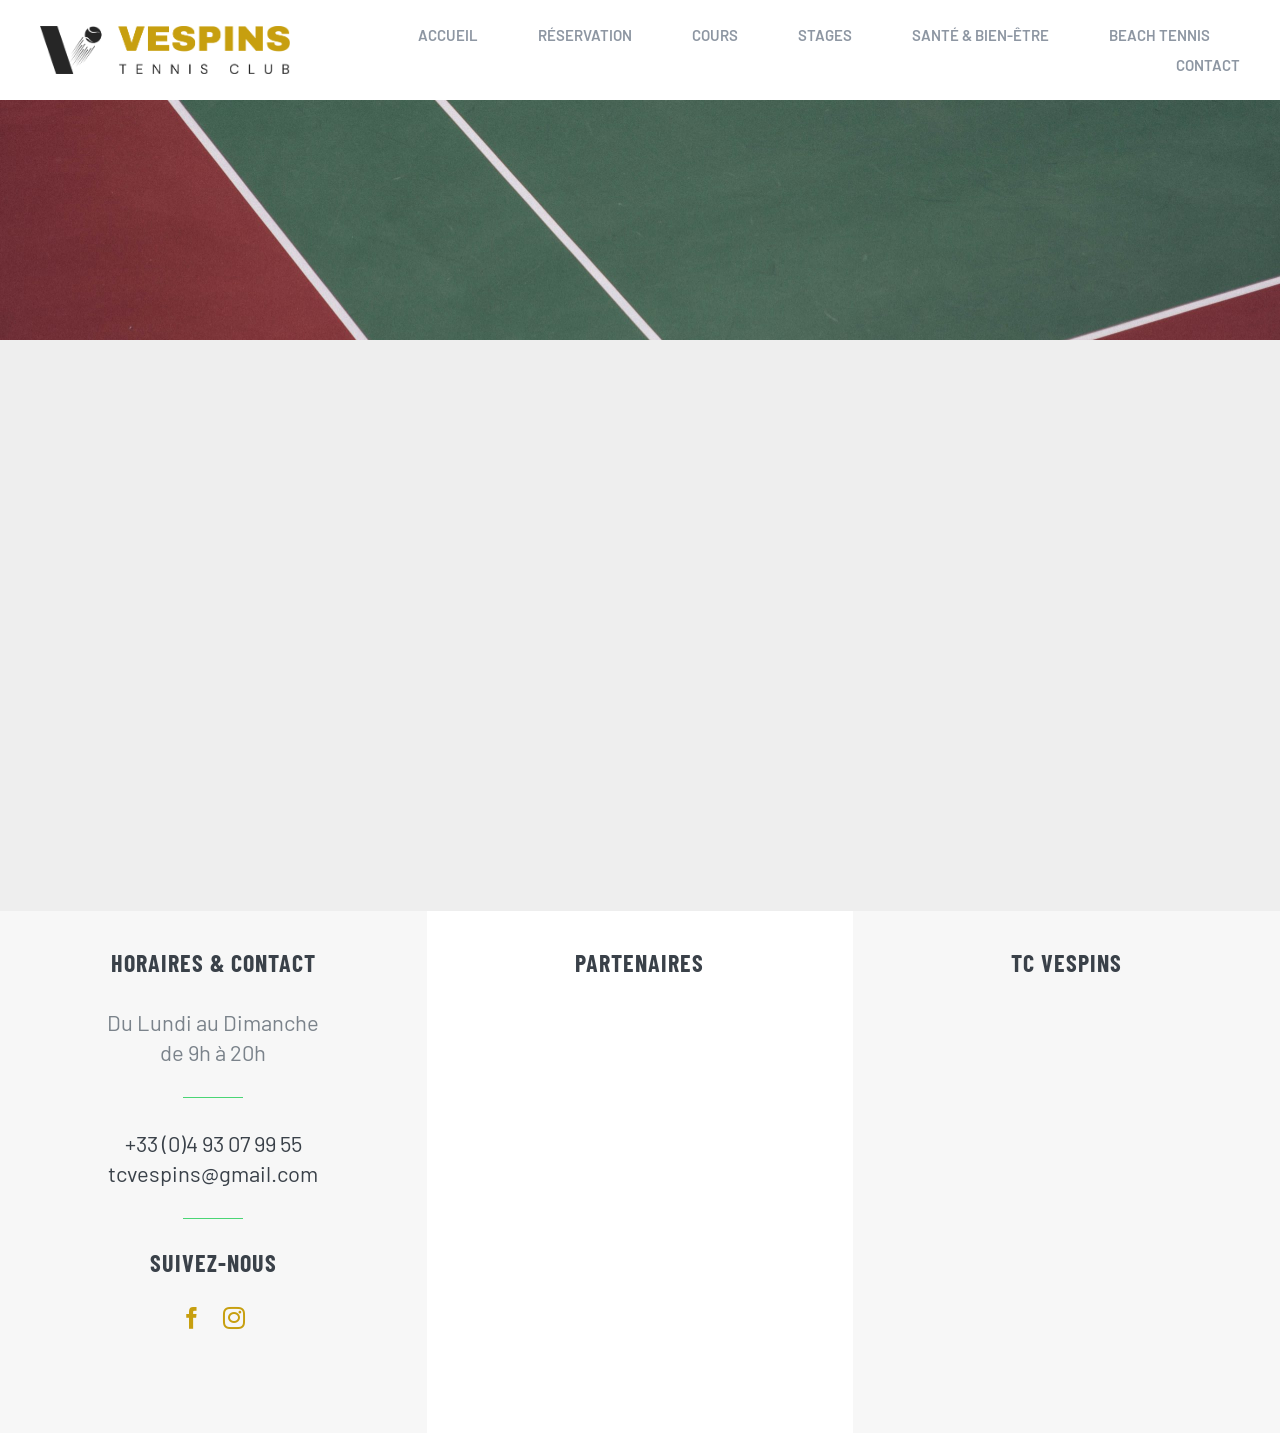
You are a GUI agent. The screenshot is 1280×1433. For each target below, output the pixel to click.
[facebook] (192, 1318)
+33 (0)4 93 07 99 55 (213, 1143)
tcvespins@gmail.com (213, 1173)
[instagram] (234, 1318)
